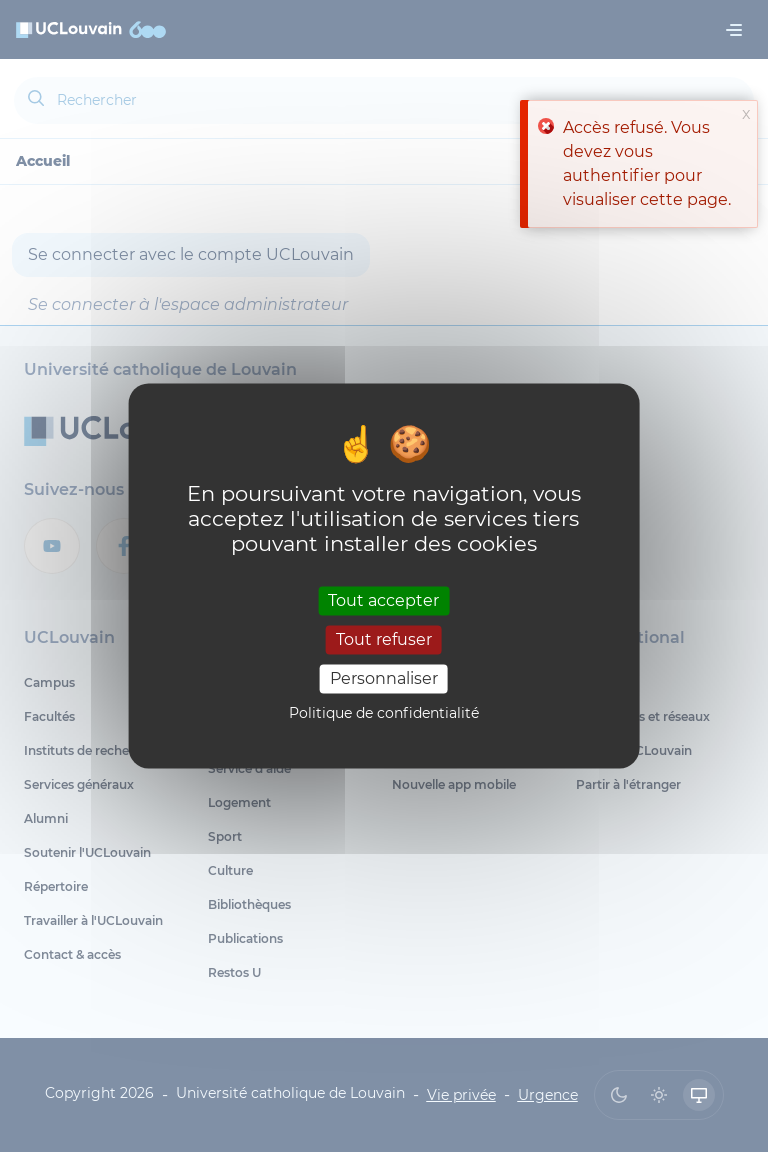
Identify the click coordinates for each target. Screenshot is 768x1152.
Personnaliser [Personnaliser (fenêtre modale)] (384, 678)
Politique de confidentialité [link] (384, 714)
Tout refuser (384, 639)
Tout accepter (383, 600)
